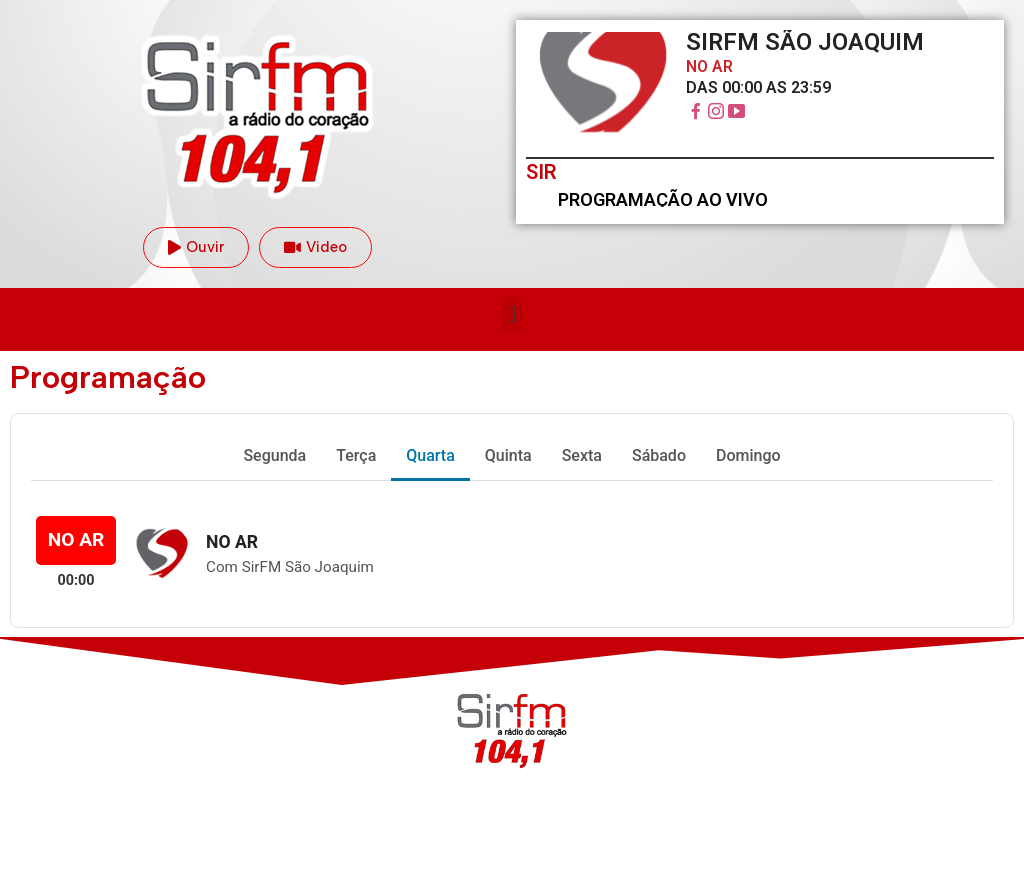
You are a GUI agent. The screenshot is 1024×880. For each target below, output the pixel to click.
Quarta (430, 455)
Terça (356, 455)
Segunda (274, 455)
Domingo (748, 455)
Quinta (508, 455)
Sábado (659, 455)
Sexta (582, 455)
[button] (511, 314)
